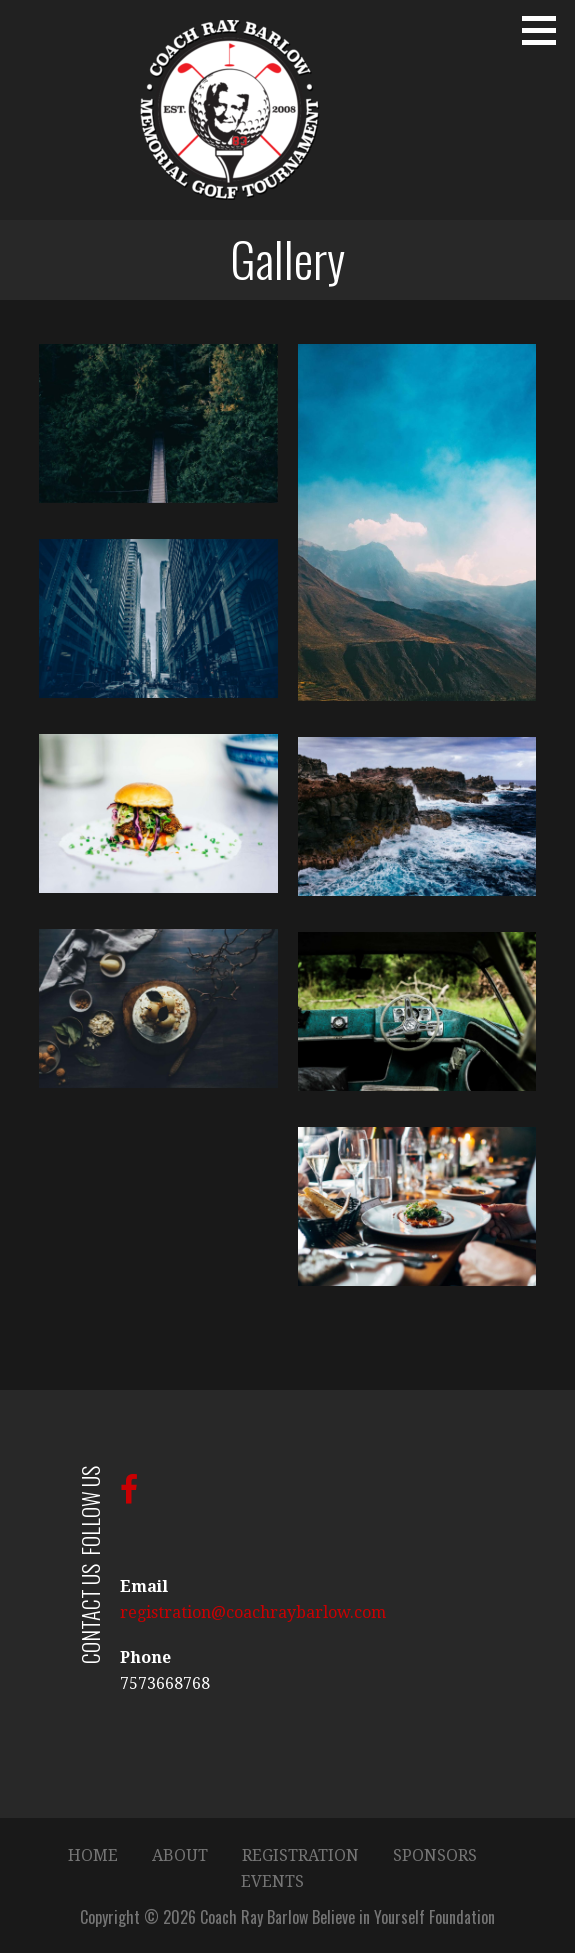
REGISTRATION (300, 1855)
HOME (93, 1855)
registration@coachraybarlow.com (253, 1612)
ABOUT (180, 1855)
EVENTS (272, 1881)
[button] (546, 30)
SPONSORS (435, 1855)
